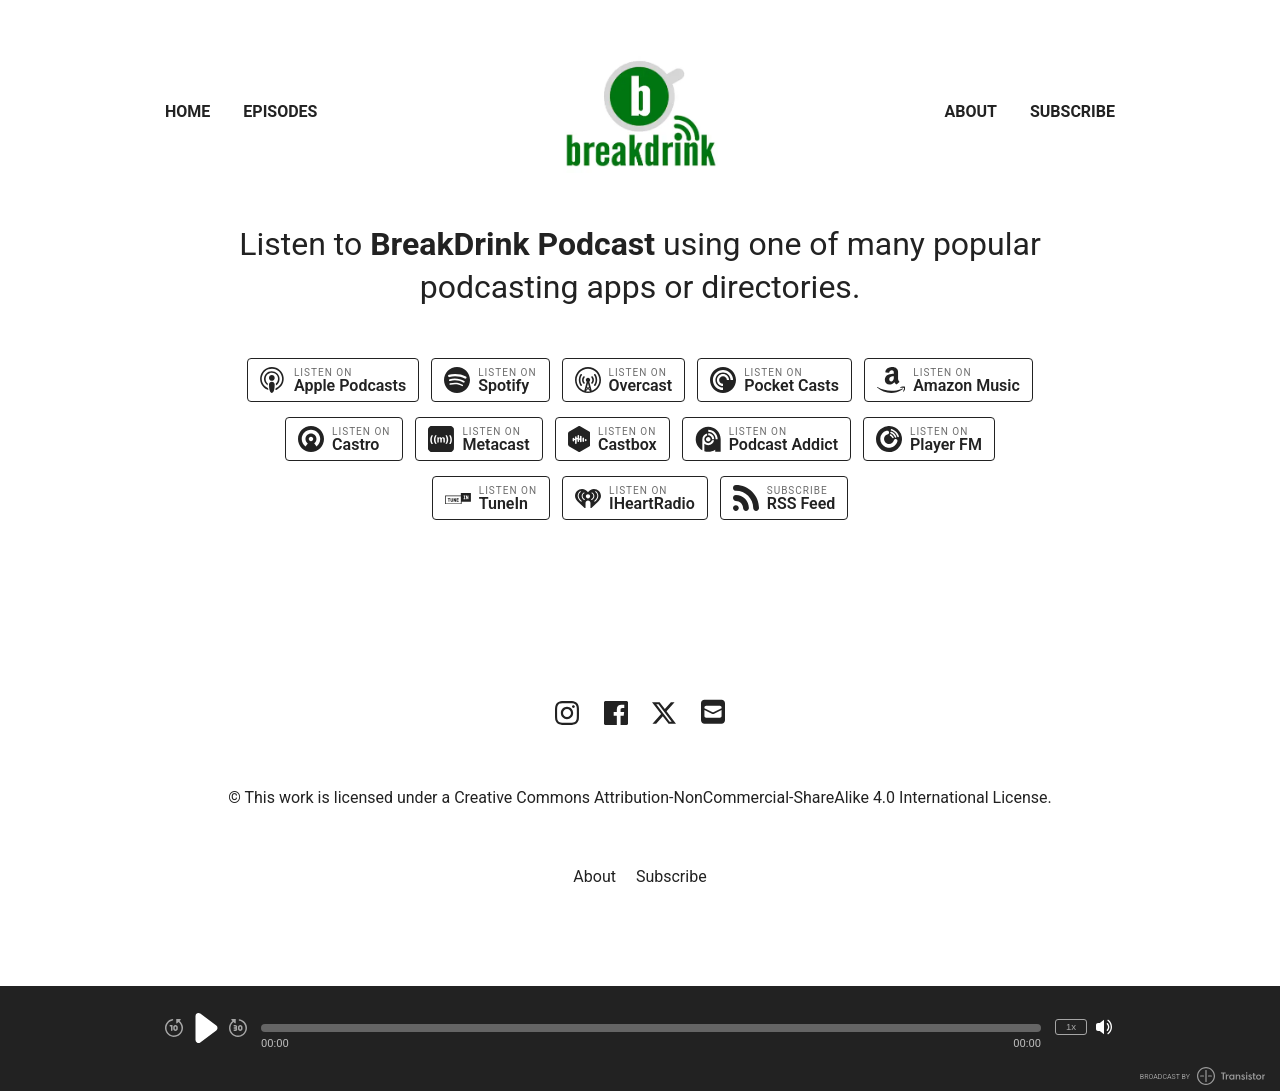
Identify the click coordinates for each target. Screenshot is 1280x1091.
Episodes (280, 111)
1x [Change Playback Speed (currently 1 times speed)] (1071, 1026)
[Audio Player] (640, 1038)
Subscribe (1072, 111)
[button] (651, 1028)
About (971, 111)
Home (187, 111)
